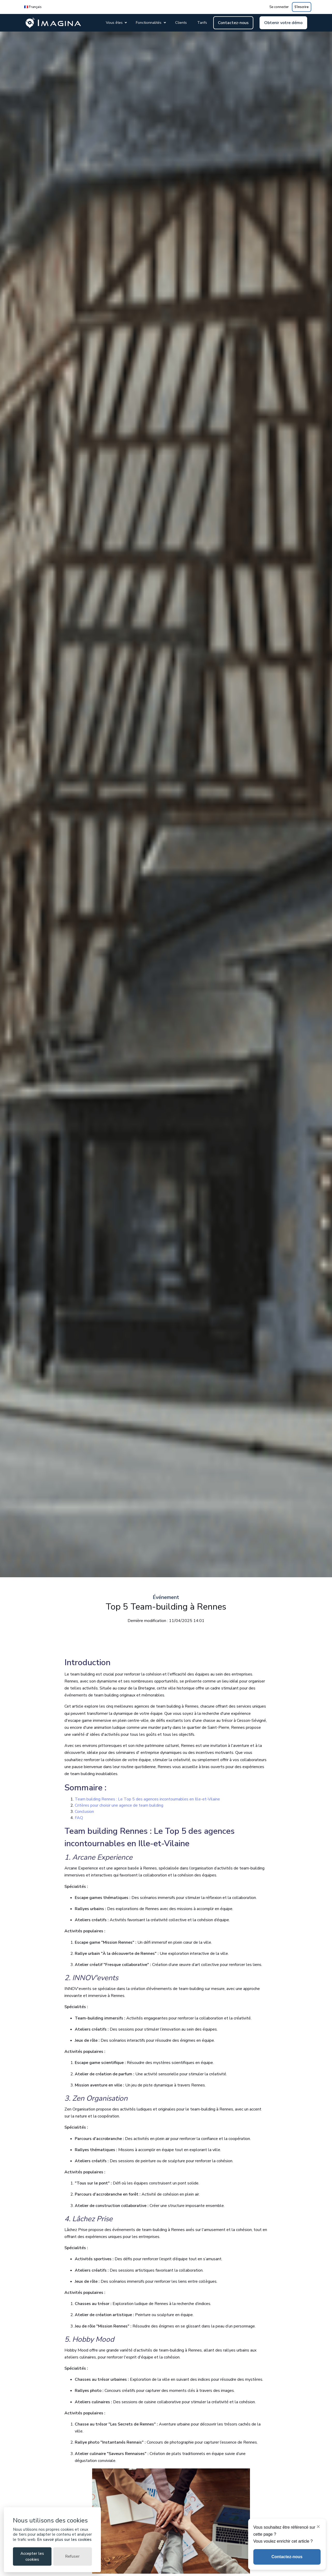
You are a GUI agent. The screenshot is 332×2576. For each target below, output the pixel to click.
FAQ (79, 1818)
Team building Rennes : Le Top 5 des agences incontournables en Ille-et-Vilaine (147, 1799)
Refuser (72, 2556)
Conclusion (84, 1811)
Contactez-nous (233, 23)
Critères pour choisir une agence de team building (119, 1805)
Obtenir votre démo (283, 23)
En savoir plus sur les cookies (64, 2539)
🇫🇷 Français (33, 7)
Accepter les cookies (32, 2556)
